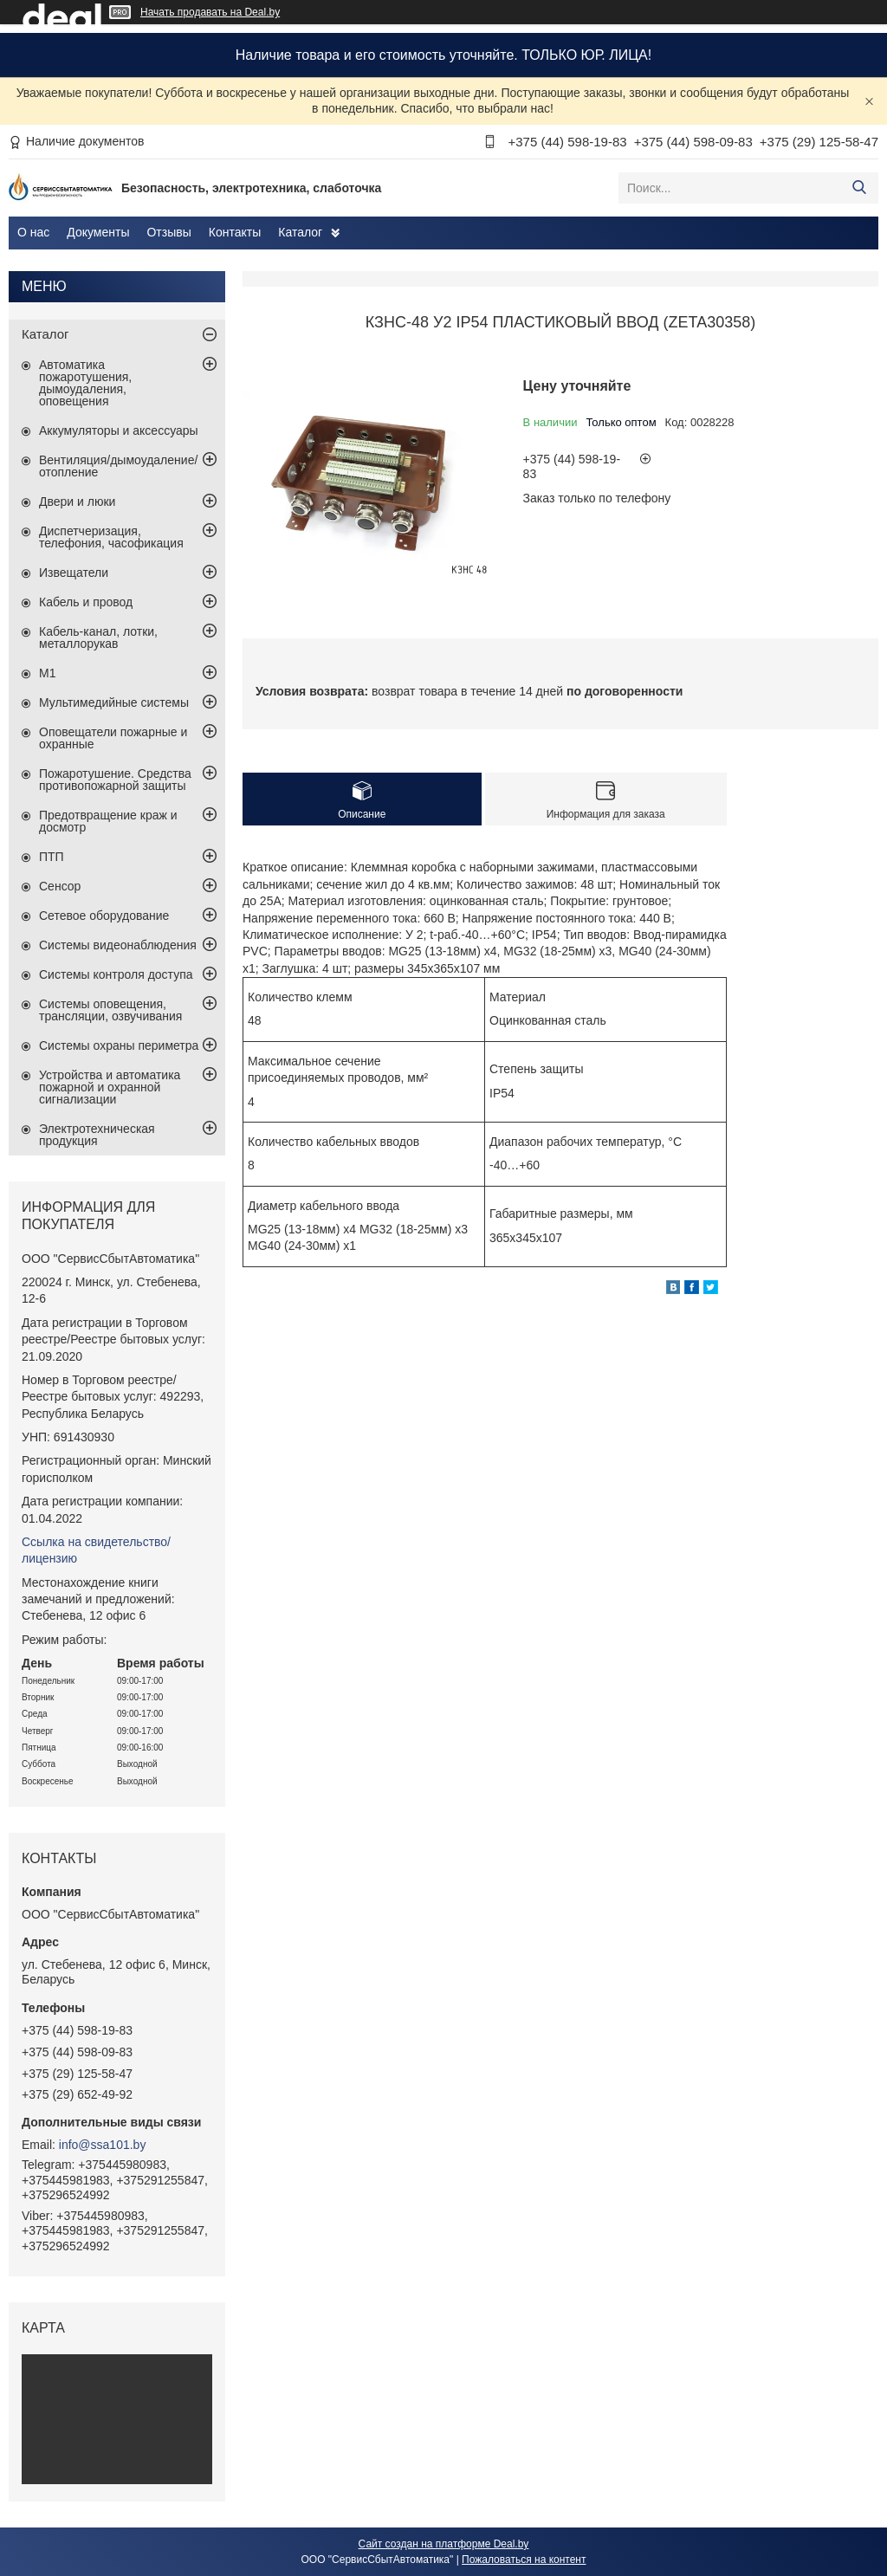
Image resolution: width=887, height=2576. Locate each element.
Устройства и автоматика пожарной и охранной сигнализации (109, 1087)
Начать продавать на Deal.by (210, 12)
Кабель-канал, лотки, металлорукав (98, 637)
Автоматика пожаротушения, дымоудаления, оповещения (85, 383)
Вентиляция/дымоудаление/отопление (118, 466)
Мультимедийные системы (114, 702)
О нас (33, 232)
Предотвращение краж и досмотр (108, 821)
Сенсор (60, 886)
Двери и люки (77, 501)
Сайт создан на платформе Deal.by (444, 2544)
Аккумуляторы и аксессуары (118, 430)
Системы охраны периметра (118, 1045)
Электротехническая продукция (97, 1135)
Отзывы (168, 232)
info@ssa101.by (102, 2145)
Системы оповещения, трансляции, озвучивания (110, 1010)
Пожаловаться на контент (524, 2559)
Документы (98, 232)
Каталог (300, 232)
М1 (47, 673)
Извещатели (73, 572)
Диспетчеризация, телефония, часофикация (111, 537)
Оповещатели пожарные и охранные (113, 738)
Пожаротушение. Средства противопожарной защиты (115, 780)
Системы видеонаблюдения (118, 945)
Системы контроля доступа (116, 974)
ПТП (51, 857)
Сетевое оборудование (104, 915)
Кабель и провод (86, 602)
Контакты (235, 232)
